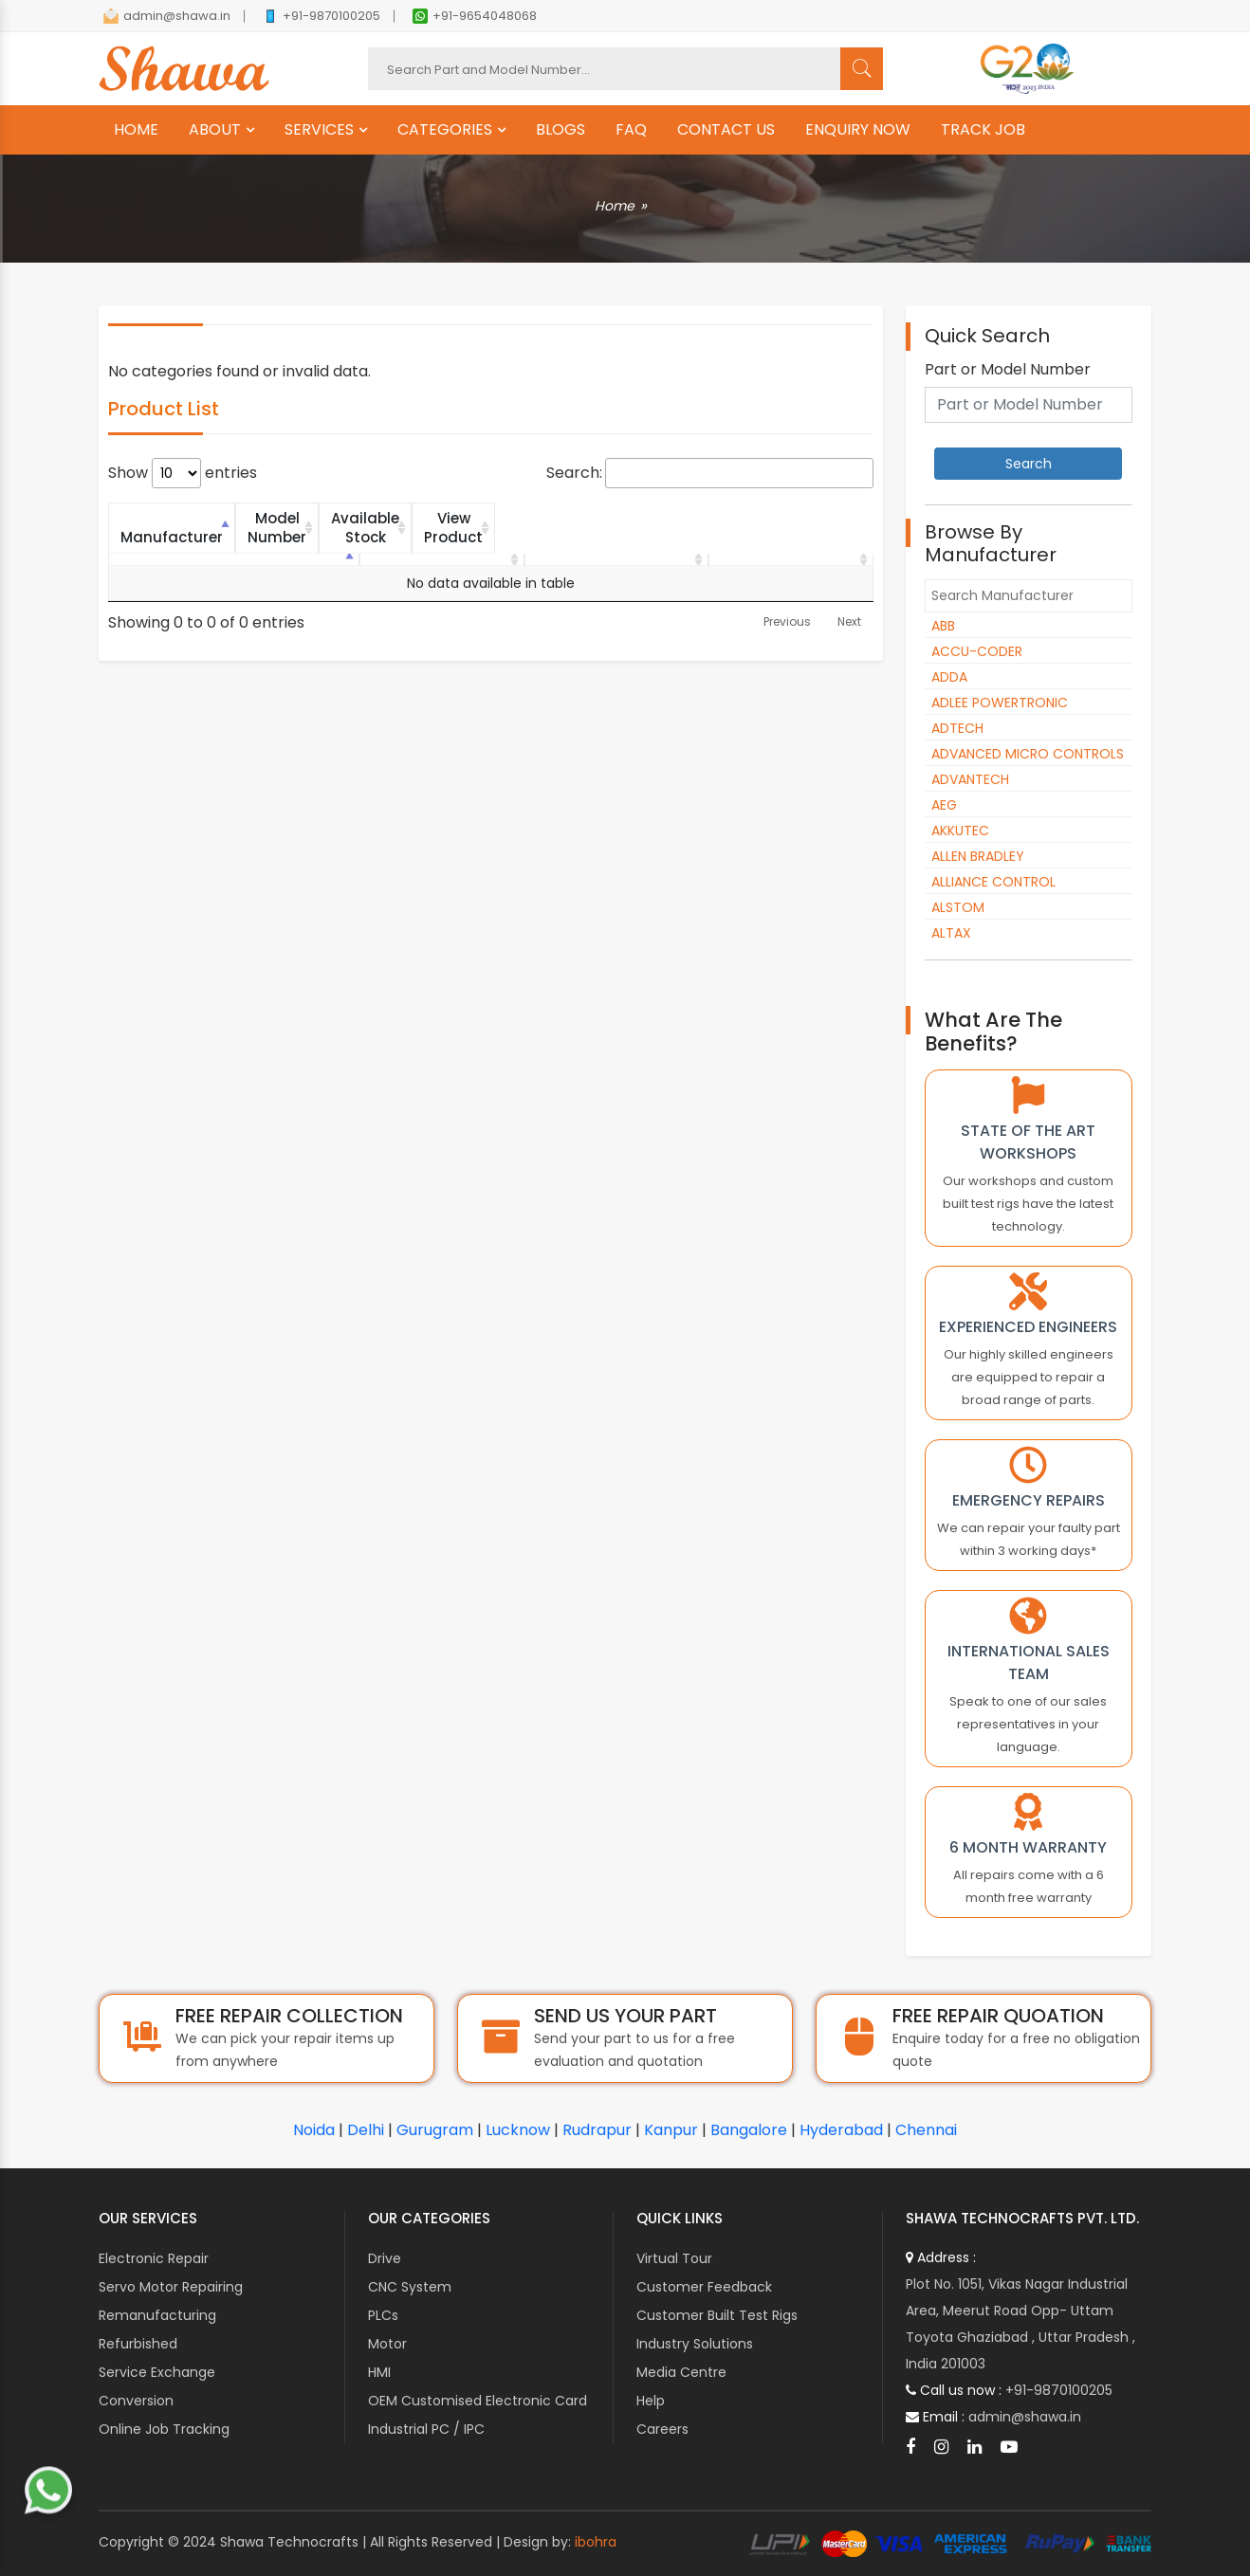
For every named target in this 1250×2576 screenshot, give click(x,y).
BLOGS (560, 129)
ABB (943, 625)
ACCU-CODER (976, 651)
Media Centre (681, 2372)
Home (614, 205)
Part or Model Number (1008, 369)
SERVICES (319, 129)
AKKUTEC (960, 830)
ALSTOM (957, 907)
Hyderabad (841, 2130)
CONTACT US (726, 129)
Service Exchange (157, 2372)
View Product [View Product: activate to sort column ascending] (784, 518)
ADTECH (957, 728)
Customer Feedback (704, 2286)
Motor (387, 2343)
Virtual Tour (674, 2258)
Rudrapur (597, 2130)
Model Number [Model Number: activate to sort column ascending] (394, 518)
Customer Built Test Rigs (717, 2315)
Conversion (136, 2400)
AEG (944, 804)
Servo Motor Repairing (171, 2286)
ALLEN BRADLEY (977, 856)
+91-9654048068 (475, 16)
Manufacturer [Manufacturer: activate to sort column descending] (202, 518)
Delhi (365, 2130)
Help (650, 2400)
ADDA (949, 676)
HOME (136, 129)
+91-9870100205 (321, 16)
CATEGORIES (444, 129)
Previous (787, 602)
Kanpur (671, 2130)
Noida (314, 2130)
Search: (709, 473)
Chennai (926, 2130)
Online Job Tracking (164, 2429)
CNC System (409, 2286)
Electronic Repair (154, 2258)
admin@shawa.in (166, 16)
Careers (662, 2429)
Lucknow (518, 2130)
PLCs (383, 2315)
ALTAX (951, 932)
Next (849, 602)
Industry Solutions (694, 2343)
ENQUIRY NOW (857, 129)
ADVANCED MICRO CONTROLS (1027, 753)
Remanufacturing (157, 2315)
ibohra (595, 2541)
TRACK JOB (983, 129)
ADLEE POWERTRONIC (999, 702)
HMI (379, 2372)
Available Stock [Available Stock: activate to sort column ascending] (592, 518)
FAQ (631, 129)
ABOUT (215, 129)
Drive (384, 2258)
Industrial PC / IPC (426, 2429)
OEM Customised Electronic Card (477, 2400)
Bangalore (748, 2130)
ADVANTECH (970, 779)
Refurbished (138, 2343)
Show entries (182, 473)
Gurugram (434, 2130)
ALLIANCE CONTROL (993, 881)
